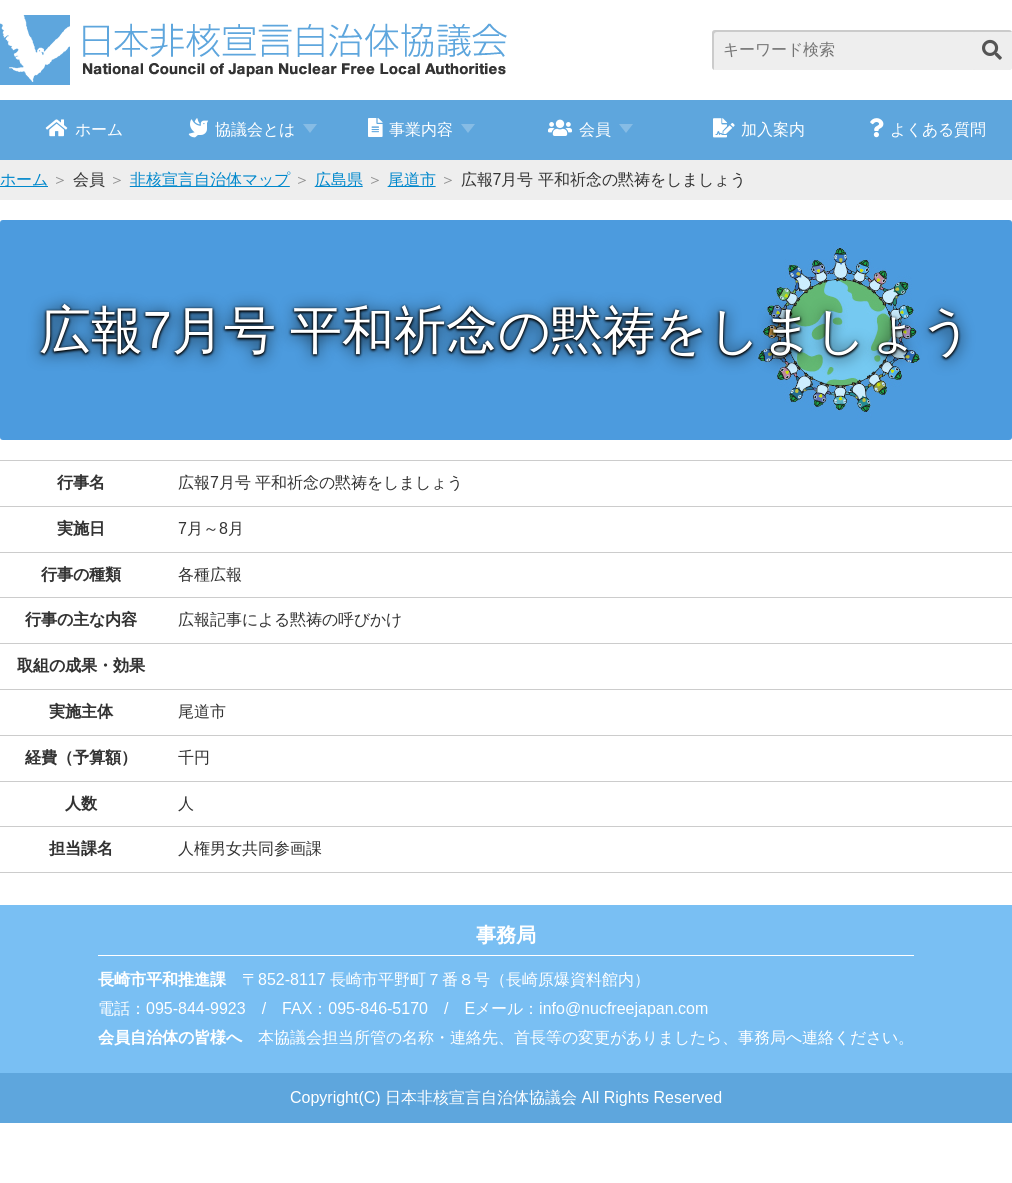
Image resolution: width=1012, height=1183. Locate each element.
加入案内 (759, 128)
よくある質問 (927, 128)
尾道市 (412, 179)
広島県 (339, 179)
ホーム (84, 128)
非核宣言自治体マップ (210, 179)
